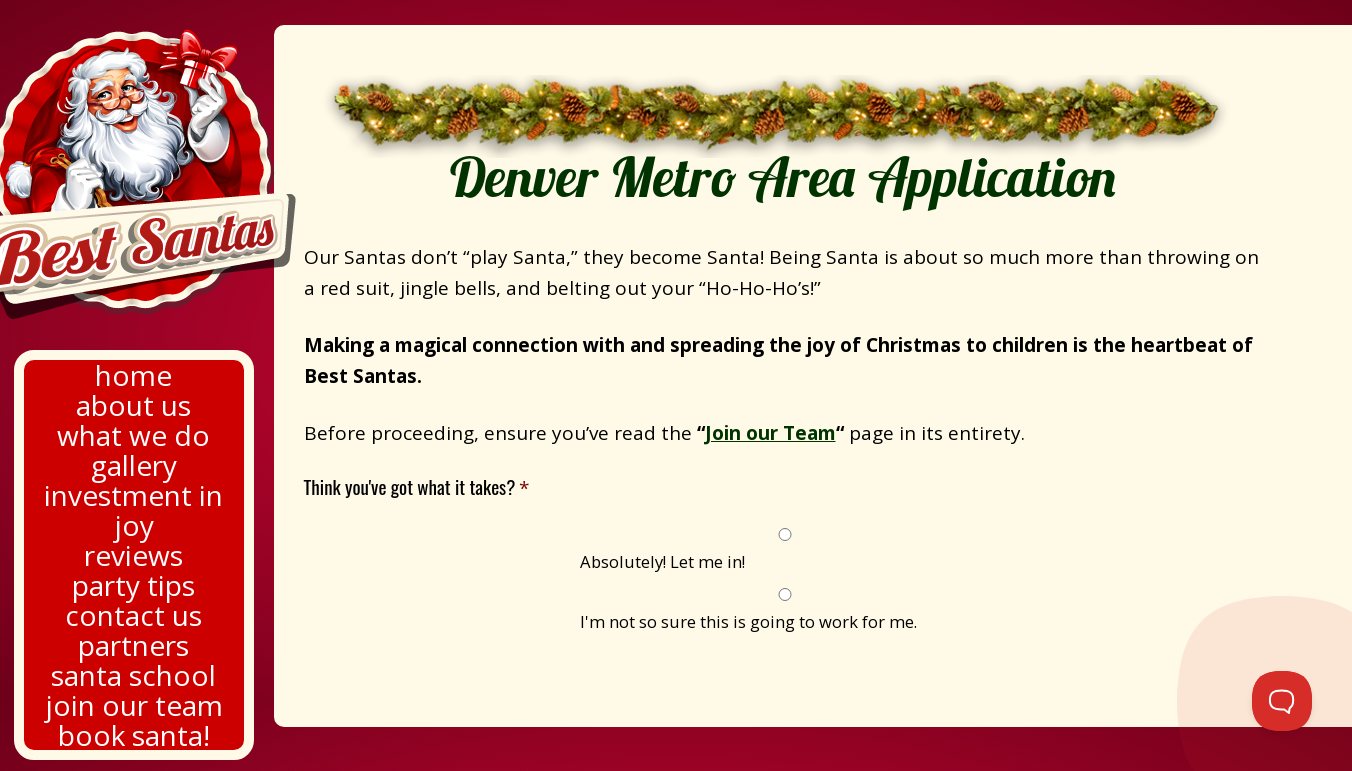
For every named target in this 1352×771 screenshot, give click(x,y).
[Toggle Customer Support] (1282, 701)
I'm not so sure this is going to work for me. (748, 621)
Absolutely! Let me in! (662, 561)
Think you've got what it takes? (417, 487)
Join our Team (770, 433)
